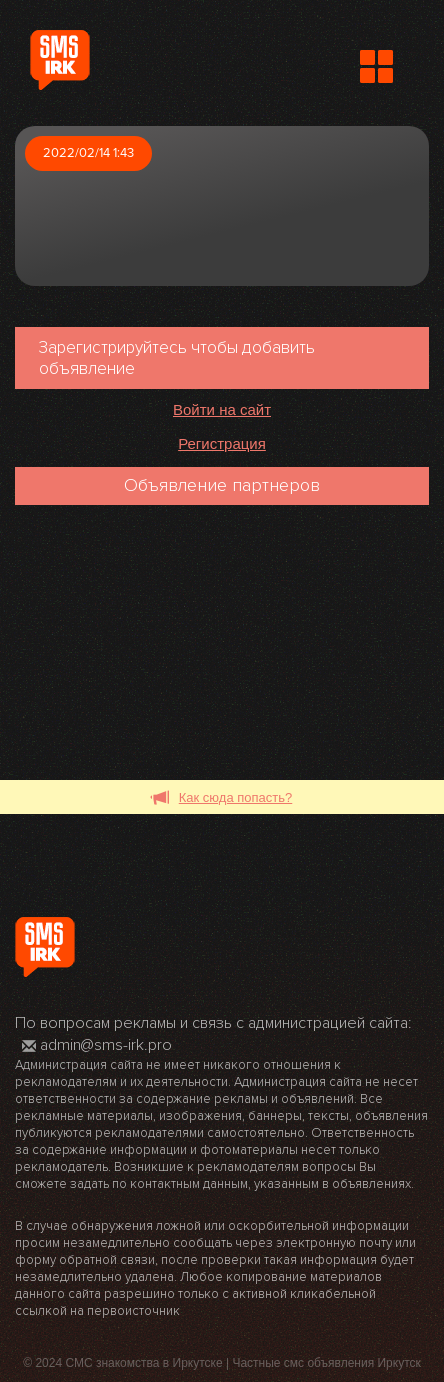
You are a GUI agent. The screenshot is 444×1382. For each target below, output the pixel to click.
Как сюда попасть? (222, 798)
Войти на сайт (222, 409)
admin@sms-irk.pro (97, 1045)
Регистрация (222, 443)
